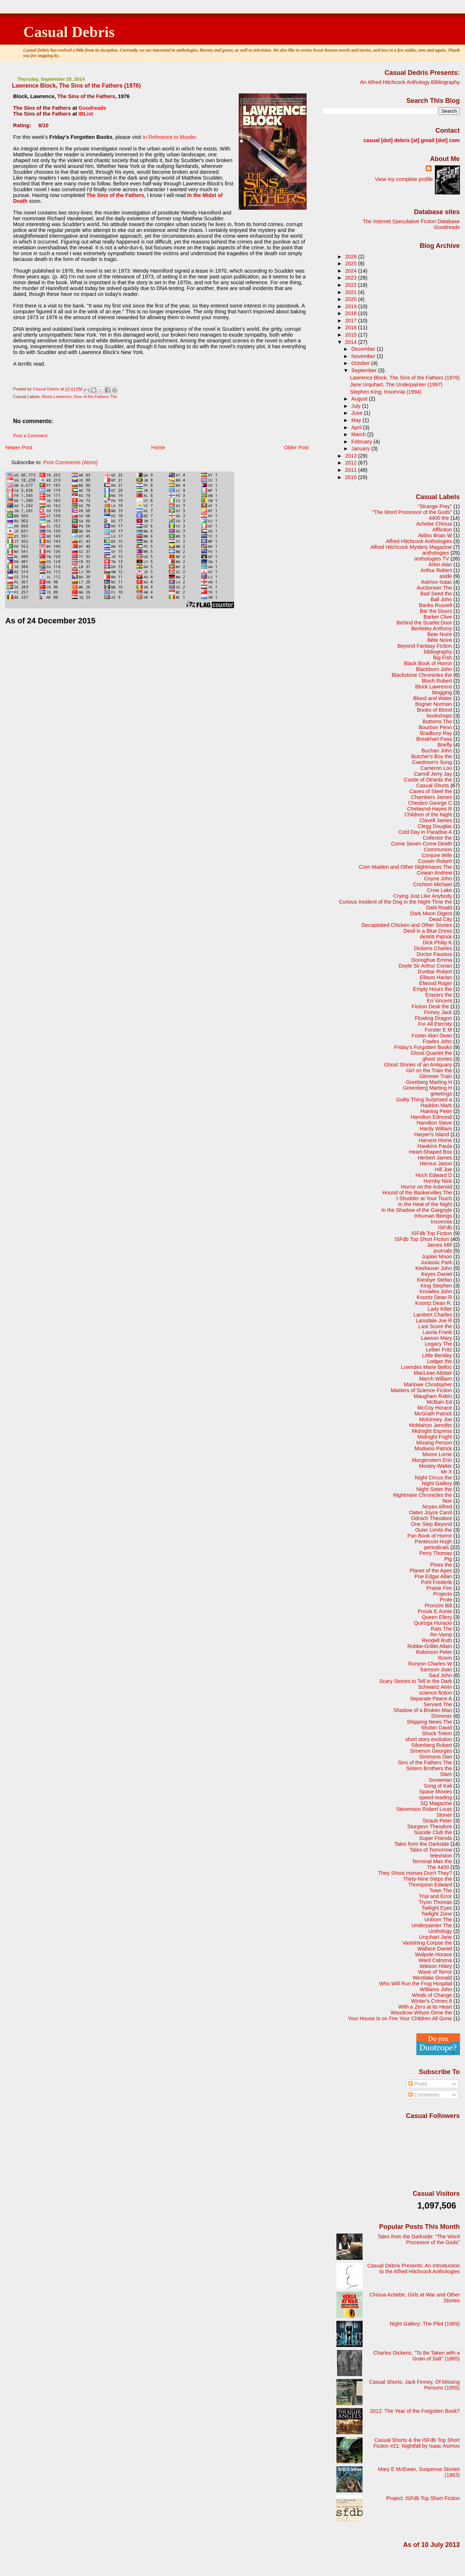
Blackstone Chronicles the (422, 675)
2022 (351, 285)
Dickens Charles (433, 948)
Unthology (440, 1931)
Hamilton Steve (434, 1123)
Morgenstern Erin (432, 1460)
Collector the (437, 838)
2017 (351, 320)
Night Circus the (433, 1477)
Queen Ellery (437, 1617)
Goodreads (92, 108)
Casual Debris (69, 32)
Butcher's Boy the (431, 756)
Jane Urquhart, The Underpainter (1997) (396, 384)
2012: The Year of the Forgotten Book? (415, 2411)
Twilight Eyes (436, 1908)
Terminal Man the (432, 1861)
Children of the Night (428, 814)
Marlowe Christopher (428, 1384)
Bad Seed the (436, 593)
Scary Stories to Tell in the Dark (415, 1681)
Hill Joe (443, 1169)
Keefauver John (433, 1268)
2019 (351, 306)
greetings (441, 1094)
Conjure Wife (437, 855)
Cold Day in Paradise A (425, 832)
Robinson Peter (434, 1652)
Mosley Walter (435, 1466)
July (356, 406)
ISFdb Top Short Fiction (422, 1239)
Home (158, 447)
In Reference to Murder (169, 137)
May (357, 420)
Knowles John (436, 1291)
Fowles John (437, 1041)
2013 (351, 456)
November (364, 356)
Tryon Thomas (435, 1902)
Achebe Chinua (434, 524)
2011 (351, 470)
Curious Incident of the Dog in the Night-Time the (395, 902)
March (359, 434)
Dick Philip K (437, 942)
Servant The (438, 1704)
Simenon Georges (431, 1751)
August (360, 399)
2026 (351, 257)
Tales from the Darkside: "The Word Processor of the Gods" (418, 2239)
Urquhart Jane (435, 1937)
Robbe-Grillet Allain (429, 1646)
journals (443, 1251)
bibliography (438, 652)
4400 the (439, 518)
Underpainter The (432, 1925)
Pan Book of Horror (429, 1536)
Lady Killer (440, 1309)
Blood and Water (432, 698)
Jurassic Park (436, 1262)
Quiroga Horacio (433, 1623)
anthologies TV (432, 559)
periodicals (436, 1547)
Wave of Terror (435, 1972)
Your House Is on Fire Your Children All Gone (400, 2018)
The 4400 (438, 1867)
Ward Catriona (435, 1960)
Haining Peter (436, 1111)
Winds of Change (432, 1995)
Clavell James (436, 820)
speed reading (435, 1797)
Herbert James (435, 1158)
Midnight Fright (434, 1437)
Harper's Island (431, 1134)
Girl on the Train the (429, 1070)
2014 (351, 342)
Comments (424, 2095)
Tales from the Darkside (421, 1844)
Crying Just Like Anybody (422, 896)
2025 (351, 263)
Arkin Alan (440, 564)
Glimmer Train (435, 1076)
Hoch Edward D (433, 1175)
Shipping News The (429, 1722)
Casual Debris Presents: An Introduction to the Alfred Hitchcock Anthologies (413, 2268)
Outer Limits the (433, 1530)
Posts (417, 2084)
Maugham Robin (433, 1396)
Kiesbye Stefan (434, 1280)
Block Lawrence (56, 396)
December (364, 349)
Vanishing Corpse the (427, 1943)
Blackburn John (434, 669)
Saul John (440, 1675)
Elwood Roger (435, 983)
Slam (446, 1774)
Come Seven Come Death (421, 844)
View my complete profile (404, 179)
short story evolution (428, 1739)
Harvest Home (435, 1140)
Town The (440, 1890)
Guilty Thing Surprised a (424, 1099)
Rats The (441, 1629)
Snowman (440, 1780)
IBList (85, 114)
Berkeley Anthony (431, 628)
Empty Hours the (432, 989)
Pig (448, 1559)
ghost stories (437, 1059)
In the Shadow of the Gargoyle (416, 1210)
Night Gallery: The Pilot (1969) (425, 2324)
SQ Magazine (436, 1803)
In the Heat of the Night (425, 1204)
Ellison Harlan (436, 977)
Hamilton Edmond (431, 1117)
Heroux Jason (436, 1163)
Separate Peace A (431, 1698)
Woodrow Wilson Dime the (421, 2013)
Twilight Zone (436, 1914)
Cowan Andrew (434, 873)
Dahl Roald (439, 908)
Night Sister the (434, 1489)
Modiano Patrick (433, 1448)
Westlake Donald (432, 1978)
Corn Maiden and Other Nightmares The (405, 867)
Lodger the (439, 1361)
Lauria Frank (437, 1332)
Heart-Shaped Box (430, 1152)
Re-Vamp (441, 1634)
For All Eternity (435, 1024)
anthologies (435, 553)
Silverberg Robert (431, 1745)
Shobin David (436, 1728)
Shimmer (441, 1716)
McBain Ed (439, 1402)
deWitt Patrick (436, 937)
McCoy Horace (434, 1408)
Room (445, 1658)
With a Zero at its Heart (425, 2007)
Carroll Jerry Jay (433, 774)
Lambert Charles (432, 1315)
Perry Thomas (435, 1553)
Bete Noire (439, 634)
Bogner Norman (433, 704)
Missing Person (434, 1443)
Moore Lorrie (437, 1454)
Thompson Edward (430, 1885)
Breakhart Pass (434, 739)
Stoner (444, 1815)
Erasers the (438, 995)
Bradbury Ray (436, 733)
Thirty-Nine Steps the (427, 1879)
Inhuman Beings (433, 1216)
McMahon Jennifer (430, 1425)
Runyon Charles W (430, 1664)
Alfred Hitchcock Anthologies (419, 541)
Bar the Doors (436, 611)
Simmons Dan (435, 1757)
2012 (351, 463)
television (441, 1855)
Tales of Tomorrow (431, 1850)
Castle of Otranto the (428, 780)
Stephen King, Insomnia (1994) (385, 392)
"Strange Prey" (435, 506)
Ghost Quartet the (431, 1053)
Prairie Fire (439, 1588)
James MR (439, 1245)
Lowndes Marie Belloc (426, 1367)
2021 (351, 292)
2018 (351, 313)
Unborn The (438, 1919)
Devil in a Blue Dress (428, 931)
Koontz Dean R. (433, 1303)
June (357, 413)
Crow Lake (439, 890)
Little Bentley (437, 1355)
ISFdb (445, 1227)
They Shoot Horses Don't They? (415, 1873)
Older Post (296, 447)
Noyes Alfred (437, 1507)
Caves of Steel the (430, 791)
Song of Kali (438, 1786)
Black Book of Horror (428, 663)
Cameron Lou (436, 768)
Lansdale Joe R (434, 1320)
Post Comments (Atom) (70, 462)
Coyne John (438, 878)
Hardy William (436, 1129)
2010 (351, 477)
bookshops (439, 716)
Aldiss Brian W (435, 535)
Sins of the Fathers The (95, 396)
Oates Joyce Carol (430, 1512)
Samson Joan (436, 1669)
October (361, 363)
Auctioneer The (434, 588)
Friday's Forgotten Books (423, 1047)
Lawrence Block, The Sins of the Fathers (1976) (405, 378)
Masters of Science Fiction (421, 1390)
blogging (442, 692)
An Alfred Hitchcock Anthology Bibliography (410, 82)
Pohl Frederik (436, 1582)
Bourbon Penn (435, 727)
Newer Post (18, 447)
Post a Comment (30, 435)
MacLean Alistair (433, 1373)
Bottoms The (437, 721)
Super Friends (435, 1838)
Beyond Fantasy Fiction (424, 646)
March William (435, 1379)
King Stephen (436, 1286)
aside (446, 576)
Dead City (440, 919)
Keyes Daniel (436, 1274)
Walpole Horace (433, 1954)
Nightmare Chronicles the (422, 1495)
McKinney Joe (435, 1419)
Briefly (444, 745)
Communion (438, 849)
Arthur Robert (436, 570)
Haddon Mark (436, 1105)
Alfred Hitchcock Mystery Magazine (411, 547)
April (357, 427)
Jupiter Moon (437, 1256)
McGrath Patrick (433, 1413)
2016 (351, 327)
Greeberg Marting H (429, 1082)
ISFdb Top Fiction (432, 1233)
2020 (351, 299)
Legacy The (438, 1344)
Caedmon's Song (432, 762)
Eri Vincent (439, 1001)
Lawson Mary (436, 1338)
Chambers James (431, 797)
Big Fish (442, 657)
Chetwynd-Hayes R (429, 809)
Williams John (436, 1989)
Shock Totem (437, 1733)
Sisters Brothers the (429, 1768)
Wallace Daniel (434, 1949)
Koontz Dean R (434, 1297)
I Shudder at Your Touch (424, 1198)
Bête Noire (439, 640)
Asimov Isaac (436, 582)
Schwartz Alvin (435, 1687)
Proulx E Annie (435, 1611)
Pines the (441, 1565)
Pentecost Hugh (433, 1541)
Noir (447, 1501)
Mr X (446, 1472)
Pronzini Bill (438, 1605)
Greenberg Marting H (427, 1088)
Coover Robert (435, 861)
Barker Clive (438, 617)
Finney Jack (438, 1012)
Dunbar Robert (435, 971)
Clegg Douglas (435, 826)
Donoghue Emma (431, 960)
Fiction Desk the (430, 1006)
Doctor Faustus (434, 954)
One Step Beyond (431, 1524)
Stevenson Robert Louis (424, 1809)
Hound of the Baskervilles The (417, 1192)
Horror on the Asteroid (426, 1187)
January (361, 448)
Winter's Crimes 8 (431, 2001)
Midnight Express (432, 1431)
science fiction (435, 1693)
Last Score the (435, 1326)
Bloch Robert (437, 681)
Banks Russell (435, 605)
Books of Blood (434, 710)
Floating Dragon (433, 1018)
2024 (351, 271)
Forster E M (438, 1030)
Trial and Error (435, 1896)
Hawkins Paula (434, 1146)
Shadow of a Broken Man (422, 1710)
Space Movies (435, 1792)
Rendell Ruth (437, 1640)
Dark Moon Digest (431, 913)
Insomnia (441, 1222)
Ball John (441, 599)
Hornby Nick (438, 1181)
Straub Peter (437, 1821)
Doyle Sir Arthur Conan (425, 966)
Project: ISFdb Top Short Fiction (423, 2498)
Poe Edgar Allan (433, 1576)
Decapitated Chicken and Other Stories (406, 925)
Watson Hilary (436, 1966)
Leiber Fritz (439, 1350)
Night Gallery (437, 1483)
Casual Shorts (432, 785)
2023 (351, 278)
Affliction (442, 530)
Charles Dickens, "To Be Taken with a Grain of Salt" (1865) (416, 2356)
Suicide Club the (433, 1832)
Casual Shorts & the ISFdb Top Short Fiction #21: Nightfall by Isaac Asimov (416, 2443)
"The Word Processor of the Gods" (412, 512)
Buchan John (436, 750)
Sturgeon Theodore (429, 1826)
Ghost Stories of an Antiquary (418, 1065)
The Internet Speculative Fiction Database (411, 221)
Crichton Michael (432, 884)
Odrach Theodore (431, 1518)
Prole (446, 1600)
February (362, 442)
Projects (442, 1594)
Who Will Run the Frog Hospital (415, 1983)
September (364, 370)
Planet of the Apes (430, 1571)
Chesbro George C (430, 803)
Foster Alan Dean (432, 1035)
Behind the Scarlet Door (424, 623)
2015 (351, 335)
